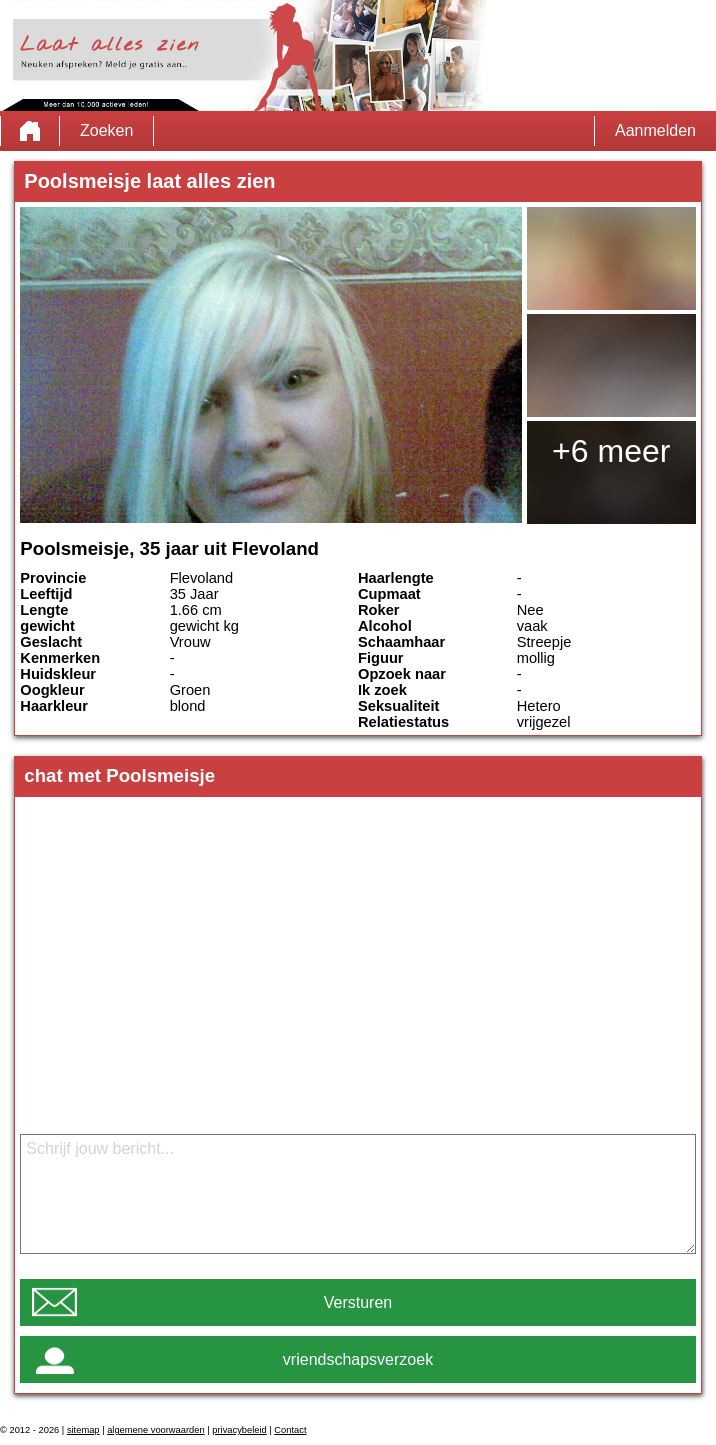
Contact (290, 1430)
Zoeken (106, 130)
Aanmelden (655, 130)
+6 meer (611, 451)
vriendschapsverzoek (358, 1359)
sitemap (83, 1430)
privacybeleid (239, 1430)
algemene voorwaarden (156, 1430)
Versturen (358, 1302)
